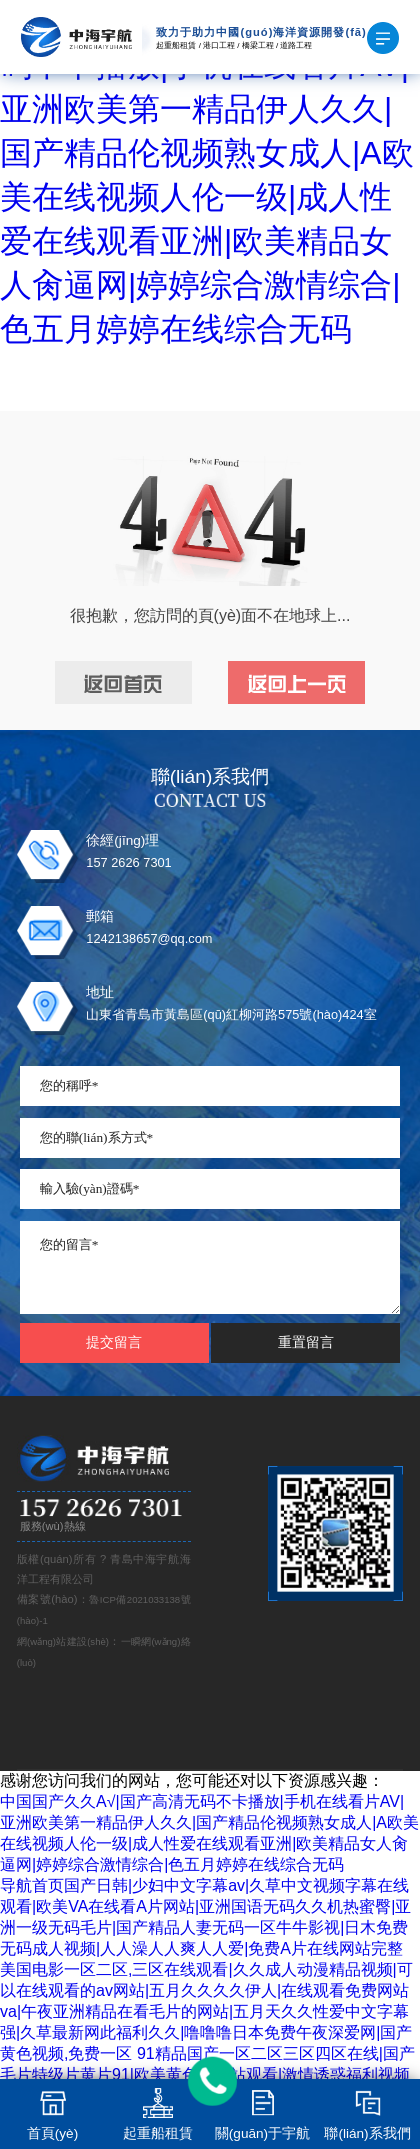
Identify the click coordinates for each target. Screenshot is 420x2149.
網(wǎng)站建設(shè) (63, 1641)
